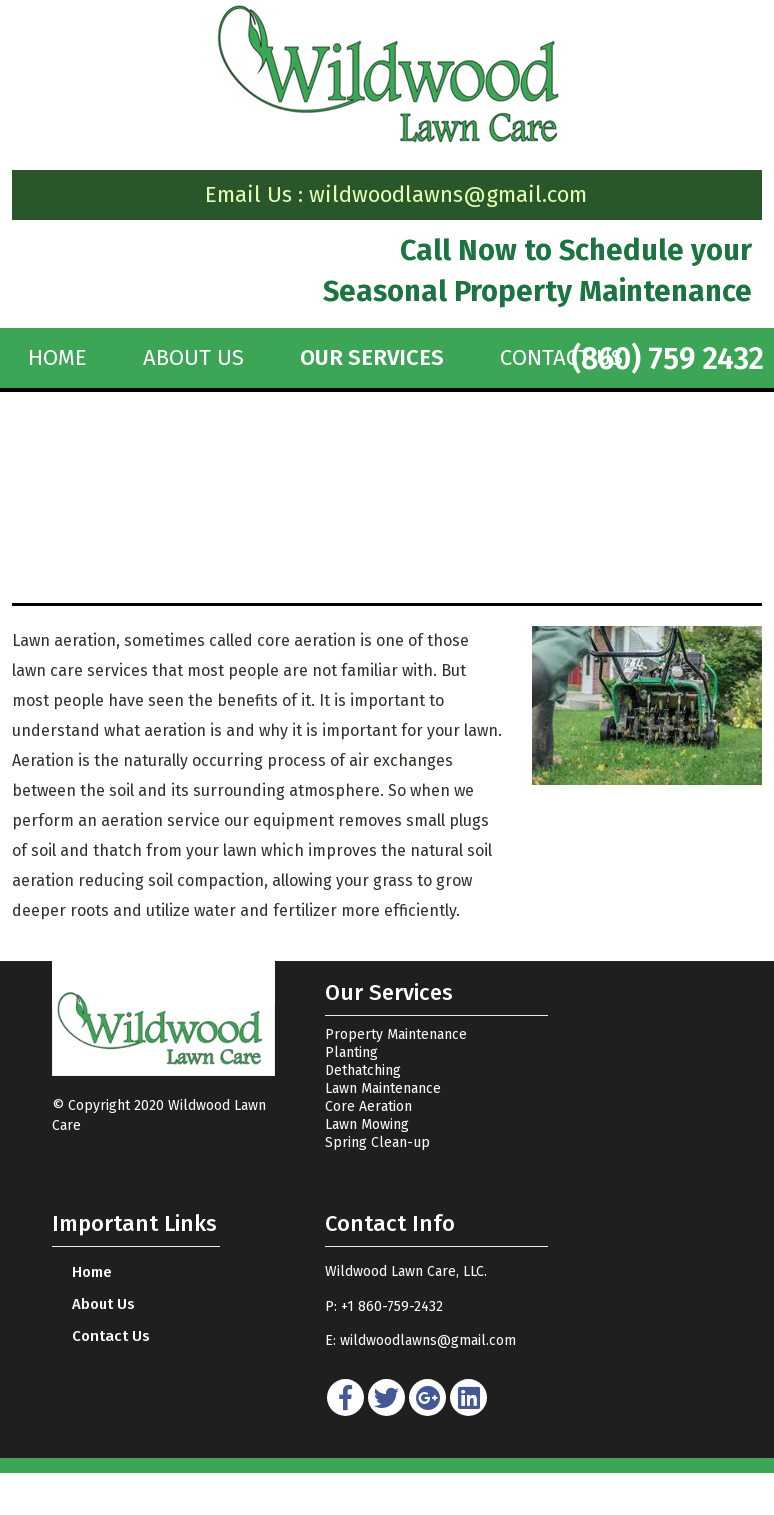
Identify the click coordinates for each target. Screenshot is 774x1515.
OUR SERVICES (372, 358)
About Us (193, 358)
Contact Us (111, 1336)
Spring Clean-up (377, 1142)
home (57, 358)
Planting (351, 1052)
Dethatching (363, 1070)
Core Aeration (368, 1106)
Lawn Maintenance (383, 1088)
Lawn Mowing (367, 1124)
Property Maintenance (396, 1034)
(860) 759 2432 (667, 359)
